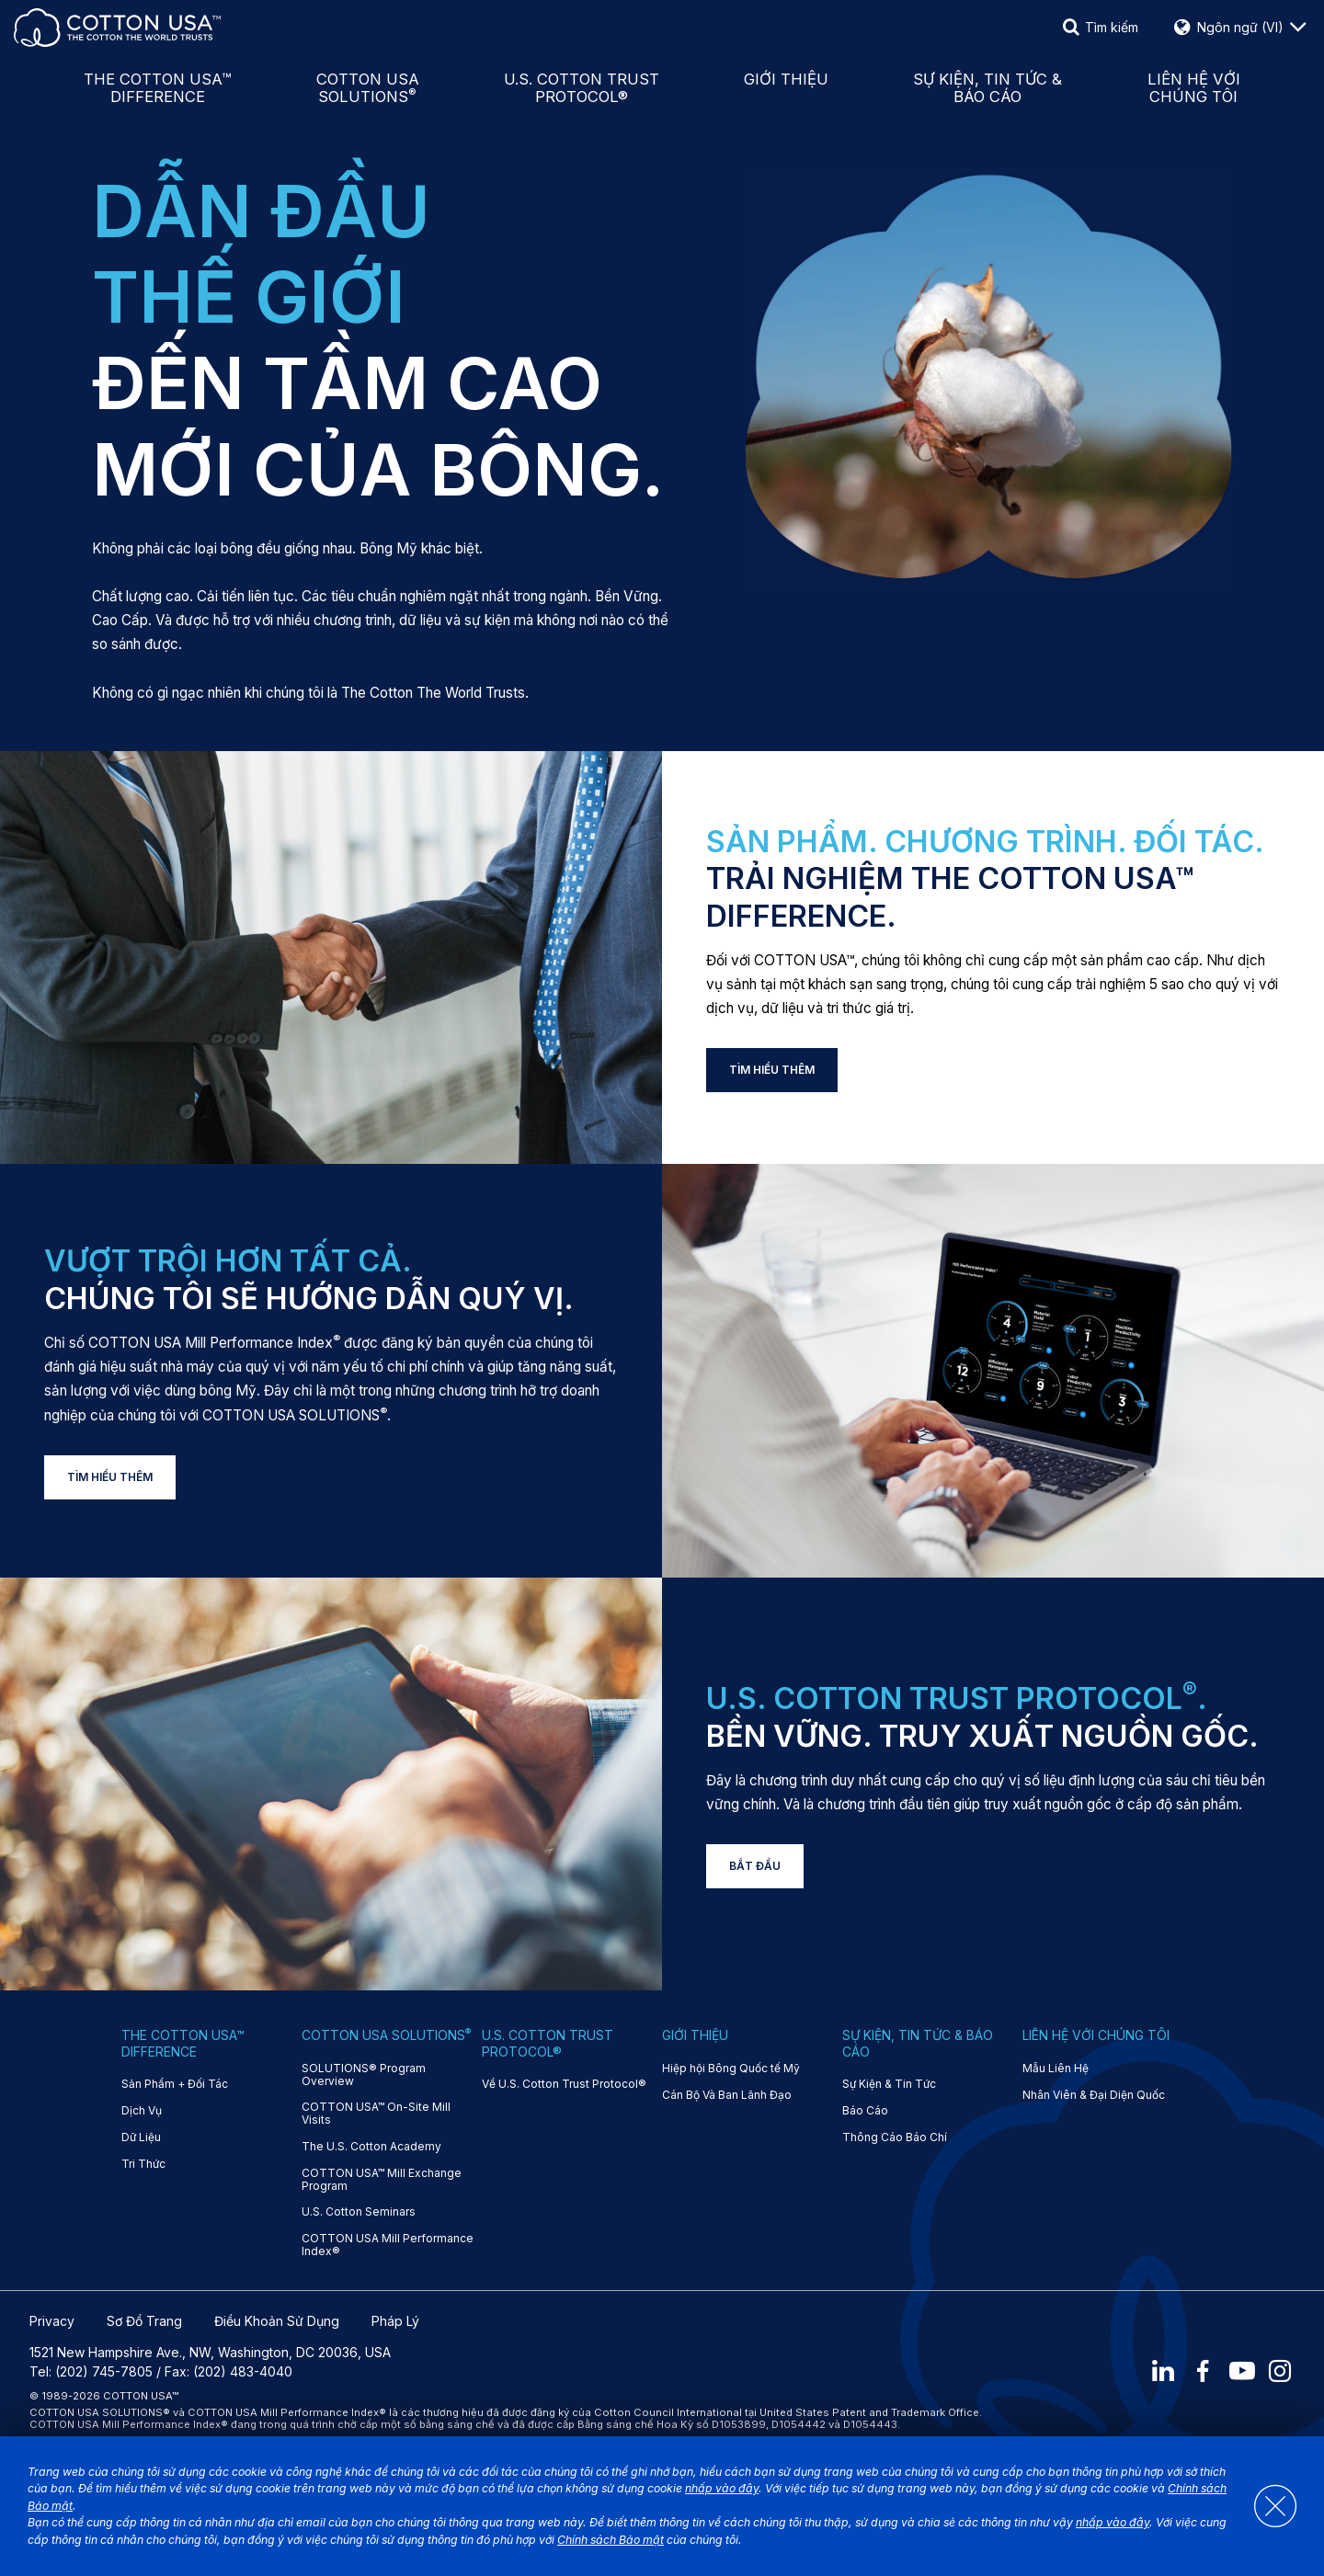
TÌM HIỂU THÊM (772, 1070)
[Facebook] (1203, 2372)
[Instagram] (1282, 2372)
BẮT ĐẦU (755, 1866)
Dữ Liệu (141, 2137)
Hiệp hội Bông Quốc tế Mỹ (731, 2068)
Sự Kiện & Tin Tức (889, 2084)
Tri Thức (143, 2164)
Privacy (51, 2321)
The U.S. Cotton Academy (371, 2146)
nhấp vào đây (722, 2488)
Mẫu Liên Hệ (1055, 2068)
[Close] (1266, 2506)
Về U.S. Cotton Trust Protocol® (564, 2084)
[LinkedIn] (1163, 2372)
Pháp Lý (395, 2321)
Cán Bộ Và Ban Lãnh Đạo (727, 2095)
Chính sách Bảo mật (610, 2540)
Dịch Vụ (141, 2110)
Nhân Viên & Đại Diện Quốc (1093, 2095)
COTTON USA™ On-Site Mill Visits (376, 2113)
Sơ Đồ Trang (144, 2321)
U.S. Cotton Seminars (359, 2212)
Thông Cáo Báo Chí (894, 2137)
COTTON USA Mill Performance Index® (388, 2245)
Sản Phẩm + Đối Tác (174, 2084)
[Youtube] (1242, 2372)
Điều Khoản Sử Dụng (276, 2321)
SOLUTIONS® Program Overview (364, 2075)
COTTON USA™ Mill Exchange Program (382, 2180)
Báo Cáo (865, 2110)
